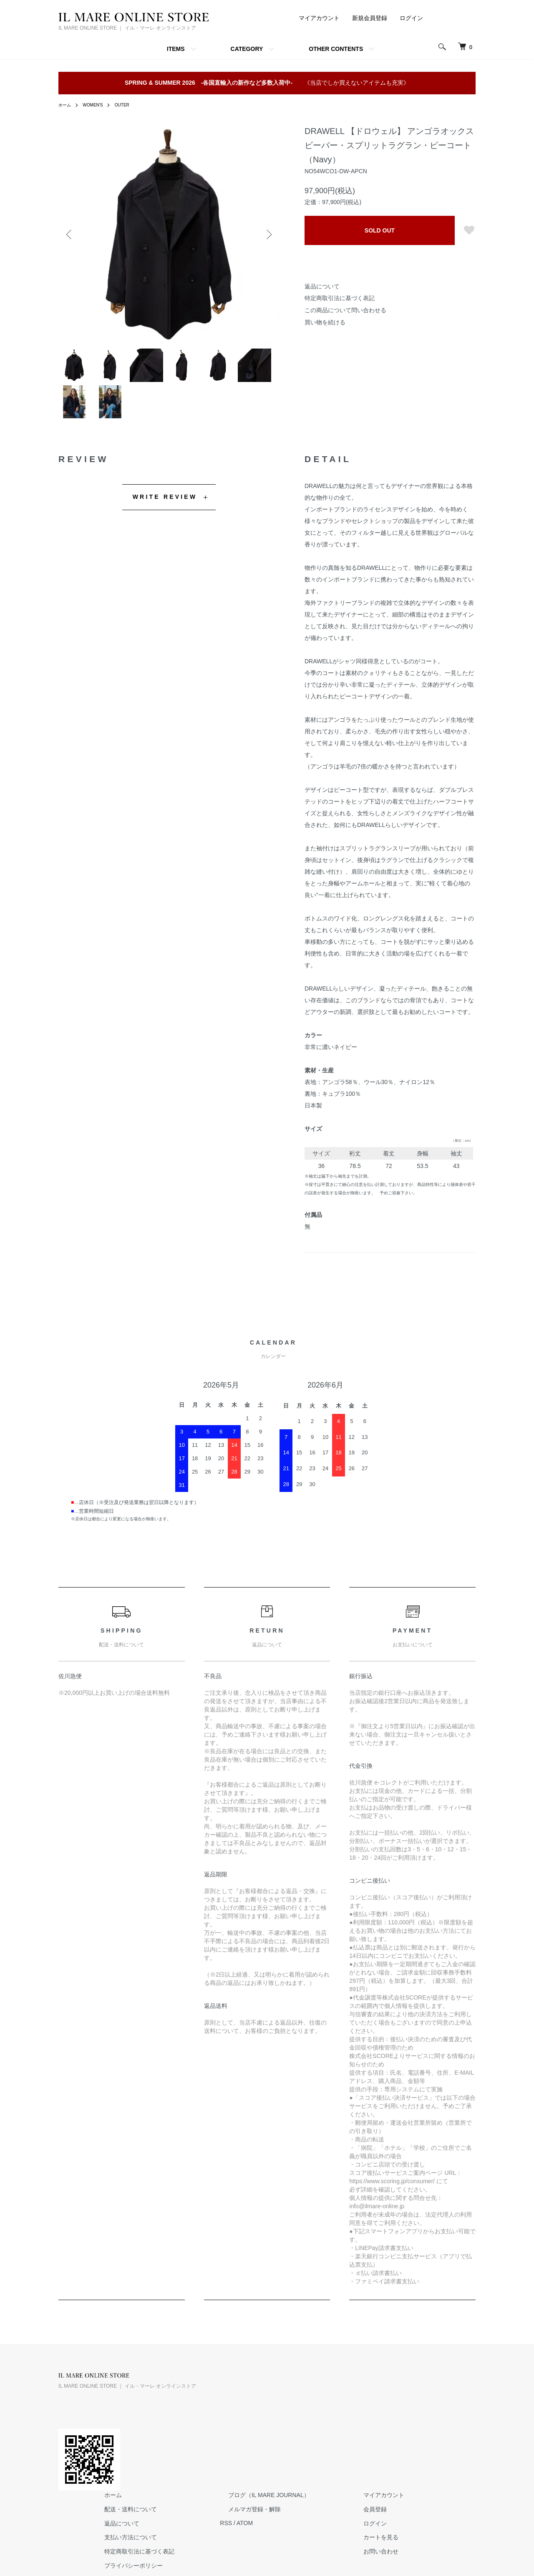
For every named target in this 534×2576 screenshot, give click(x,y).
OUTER (130, 105)
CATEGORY (247, 49)
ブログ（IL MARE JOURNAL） (356, 2394)
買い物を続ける (325, 322)
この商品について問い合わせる (345, 310)
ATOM (340, 2422)
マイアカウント (319, 18)
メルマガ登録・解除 (342, 2408)
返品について (322, 286)
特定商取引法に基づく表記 (340, 298)
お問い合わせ (452, 2450)
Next (267, 234)
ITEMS (176, 49)
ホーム (65, 105)
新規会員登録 (369, 18)
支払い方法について (234, 2436)
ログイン (411, 18)
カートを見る (452, 2436)
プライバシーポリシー (237, 2465)
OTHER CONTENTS (336, 49)
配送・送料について (234, 2408)
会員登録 (446, 2408)
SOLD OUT (380, 230)
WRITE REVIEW (165, 513)
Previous (71, 234)
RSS (322, 2422)
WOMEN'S (97, 105)
